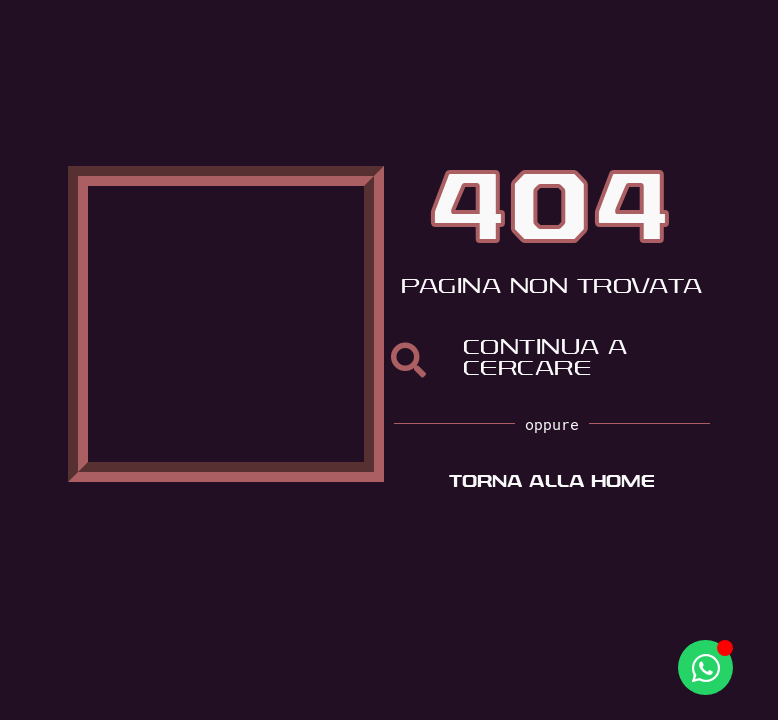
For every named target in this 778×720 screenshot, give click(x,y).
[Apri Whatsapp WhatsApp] (705, 667)
